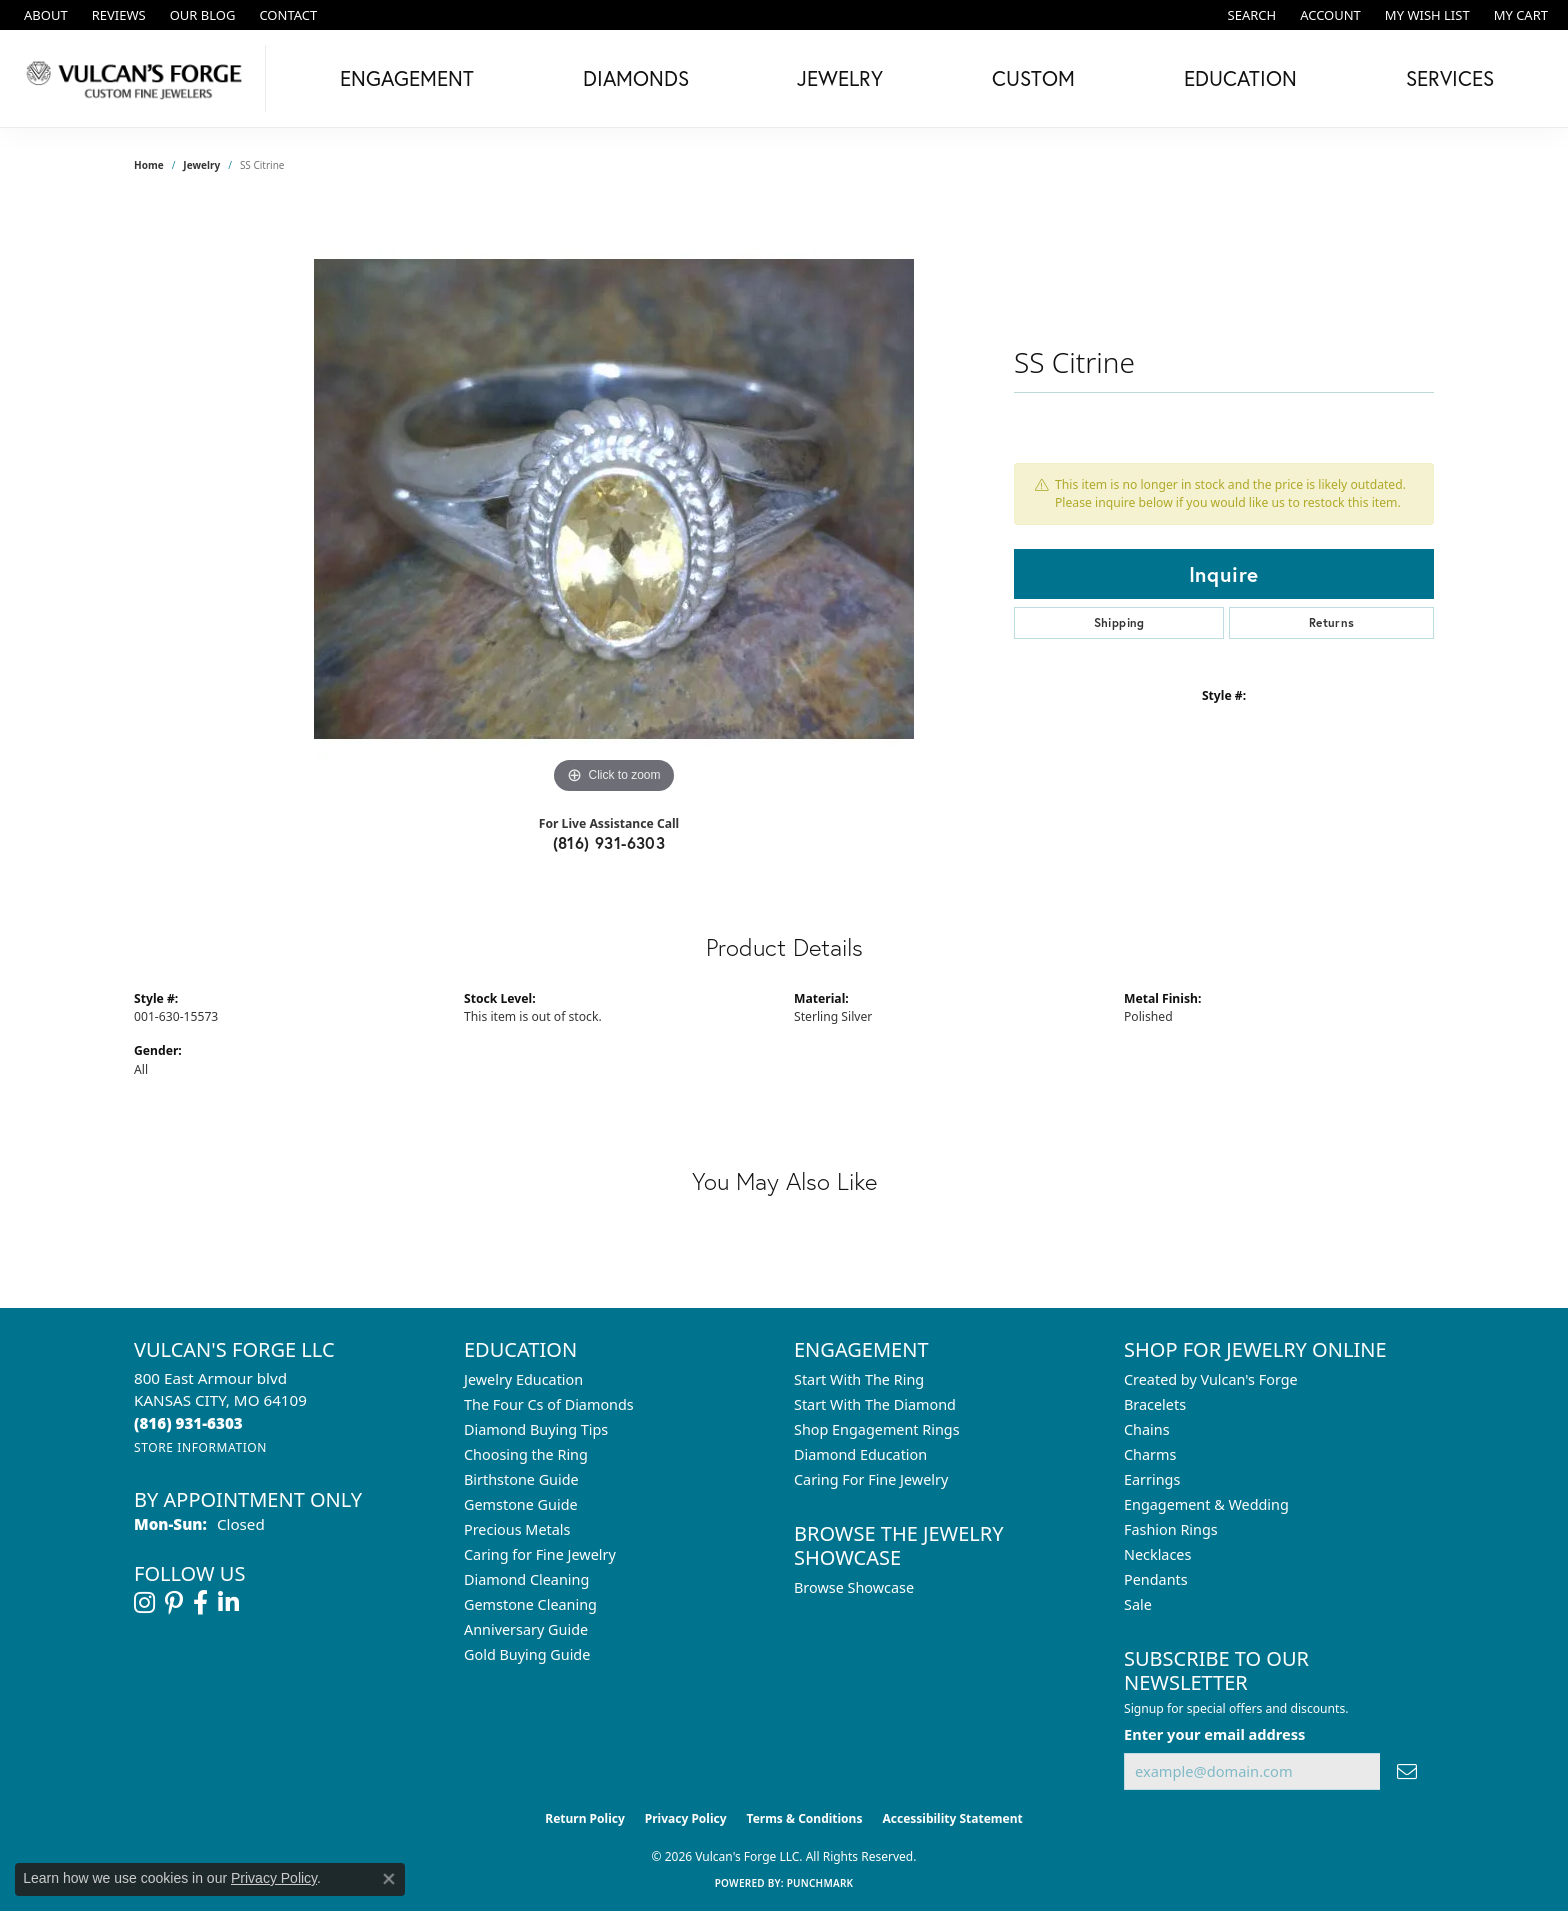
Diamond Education (860, 1454)
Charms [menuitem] (1150, 1454)
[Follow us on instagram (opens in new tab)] (144, 1603)
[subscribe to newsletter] (1407, 1771)
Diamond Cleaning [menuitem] (526, 1579)
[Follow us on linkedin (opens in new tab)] (228, 1603)
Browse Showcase (854, 1587)
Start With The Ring (859, 1379)
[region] (614, 499)
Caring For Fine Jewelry (871, 1479)
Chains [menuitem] (1147, 1429)
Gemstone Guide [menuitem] (521, 1504)
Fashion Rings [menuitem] (1171, 1529)
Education (1240, 78)
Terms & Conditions (805, 1818)
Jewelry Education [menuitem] (523, 1379)
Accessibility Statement (952, 1818)
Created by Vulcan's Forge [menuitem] (1211, 1379)
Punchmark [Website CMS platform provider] (820, 1883)
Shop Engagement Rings (877, 1429)
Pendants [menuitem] (1156, 1579)
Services (1450, 78)
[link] (44, 15)
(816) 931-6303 (609, 842)
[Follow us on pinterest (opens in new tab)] (174, 1603)
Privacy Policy (686, 1818)
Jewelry (840, 78)
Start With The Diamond (875, 1404)
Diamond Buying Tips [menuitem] (536, 1429)
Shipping (1119, 622)
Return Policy (585, 1818)
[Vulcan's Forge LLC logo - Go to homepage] (138, 78)
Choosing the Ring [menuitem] (526, 1454)
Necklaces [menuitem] (1157, 1554)
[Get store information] (200, 1447)
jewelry (201, 165)
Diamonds (636, 78)
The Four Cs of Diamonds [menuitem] (549, 1404)
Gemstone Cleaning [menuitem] (530, 1604)
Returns (1332, 622)
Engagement (407, 78)
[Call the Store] (188, 1423)
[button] (1250, 15)
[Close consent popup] (389, 1879)
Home (149, 165)
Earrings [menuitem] (1152, 1479)
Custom (1033, 78)
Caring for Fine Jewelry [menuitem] (540, 1554)
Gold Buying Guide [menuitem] (527, 1654)
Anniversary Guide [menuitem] (526, 1629)
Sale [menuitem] (1138, 1604)
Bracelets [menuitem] (1155, 1404)
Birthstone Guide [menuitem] (521, 1479)
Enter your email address (1214, 1734)
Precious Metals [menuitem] (517, 1529)
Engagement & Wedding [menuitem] (1206, 1504)
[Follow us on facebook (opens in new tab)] (200, 1603)
